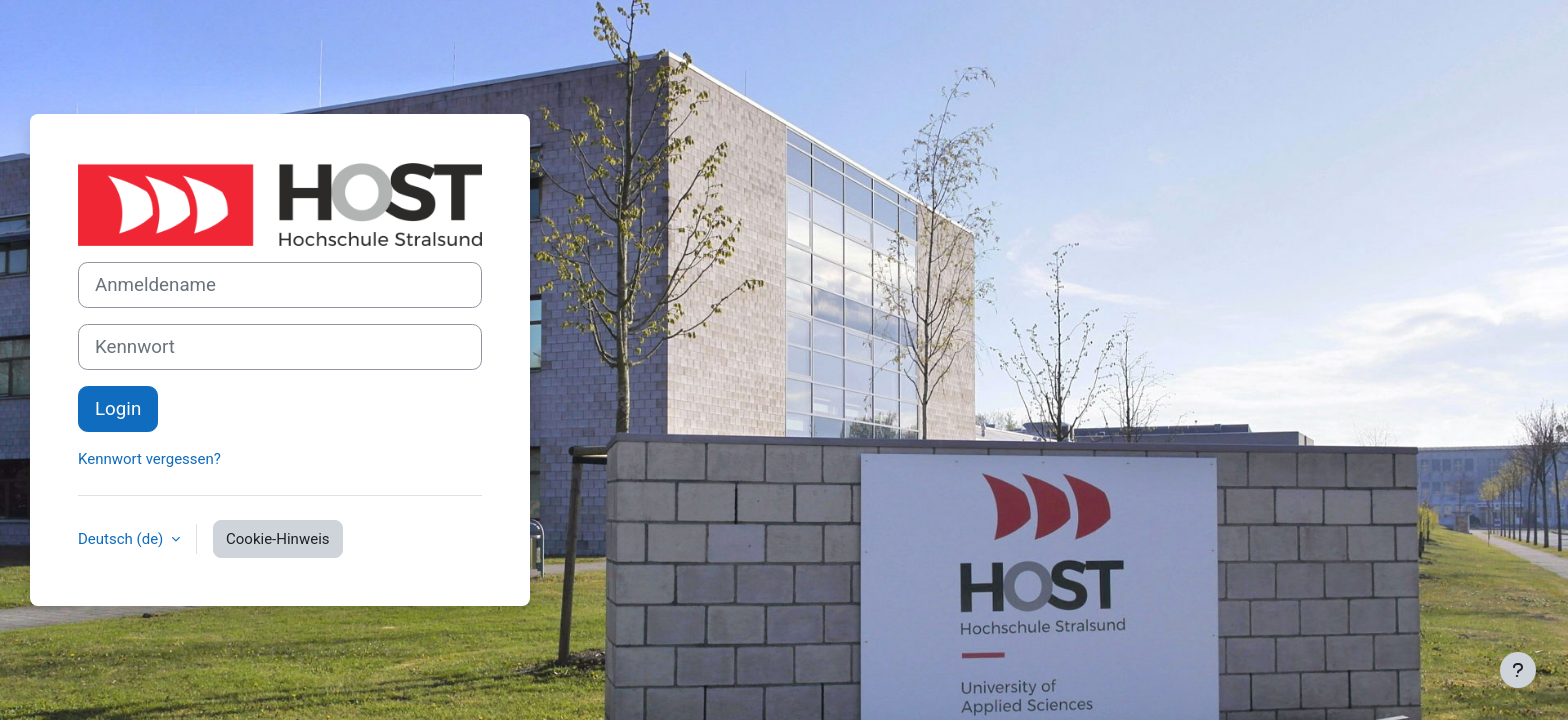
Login (118, 409)
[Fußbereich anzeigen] (1518, 670)
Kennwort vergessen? (149, 459)
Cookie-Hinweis (277, 539)
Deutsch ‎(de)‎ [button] (122, 539)
